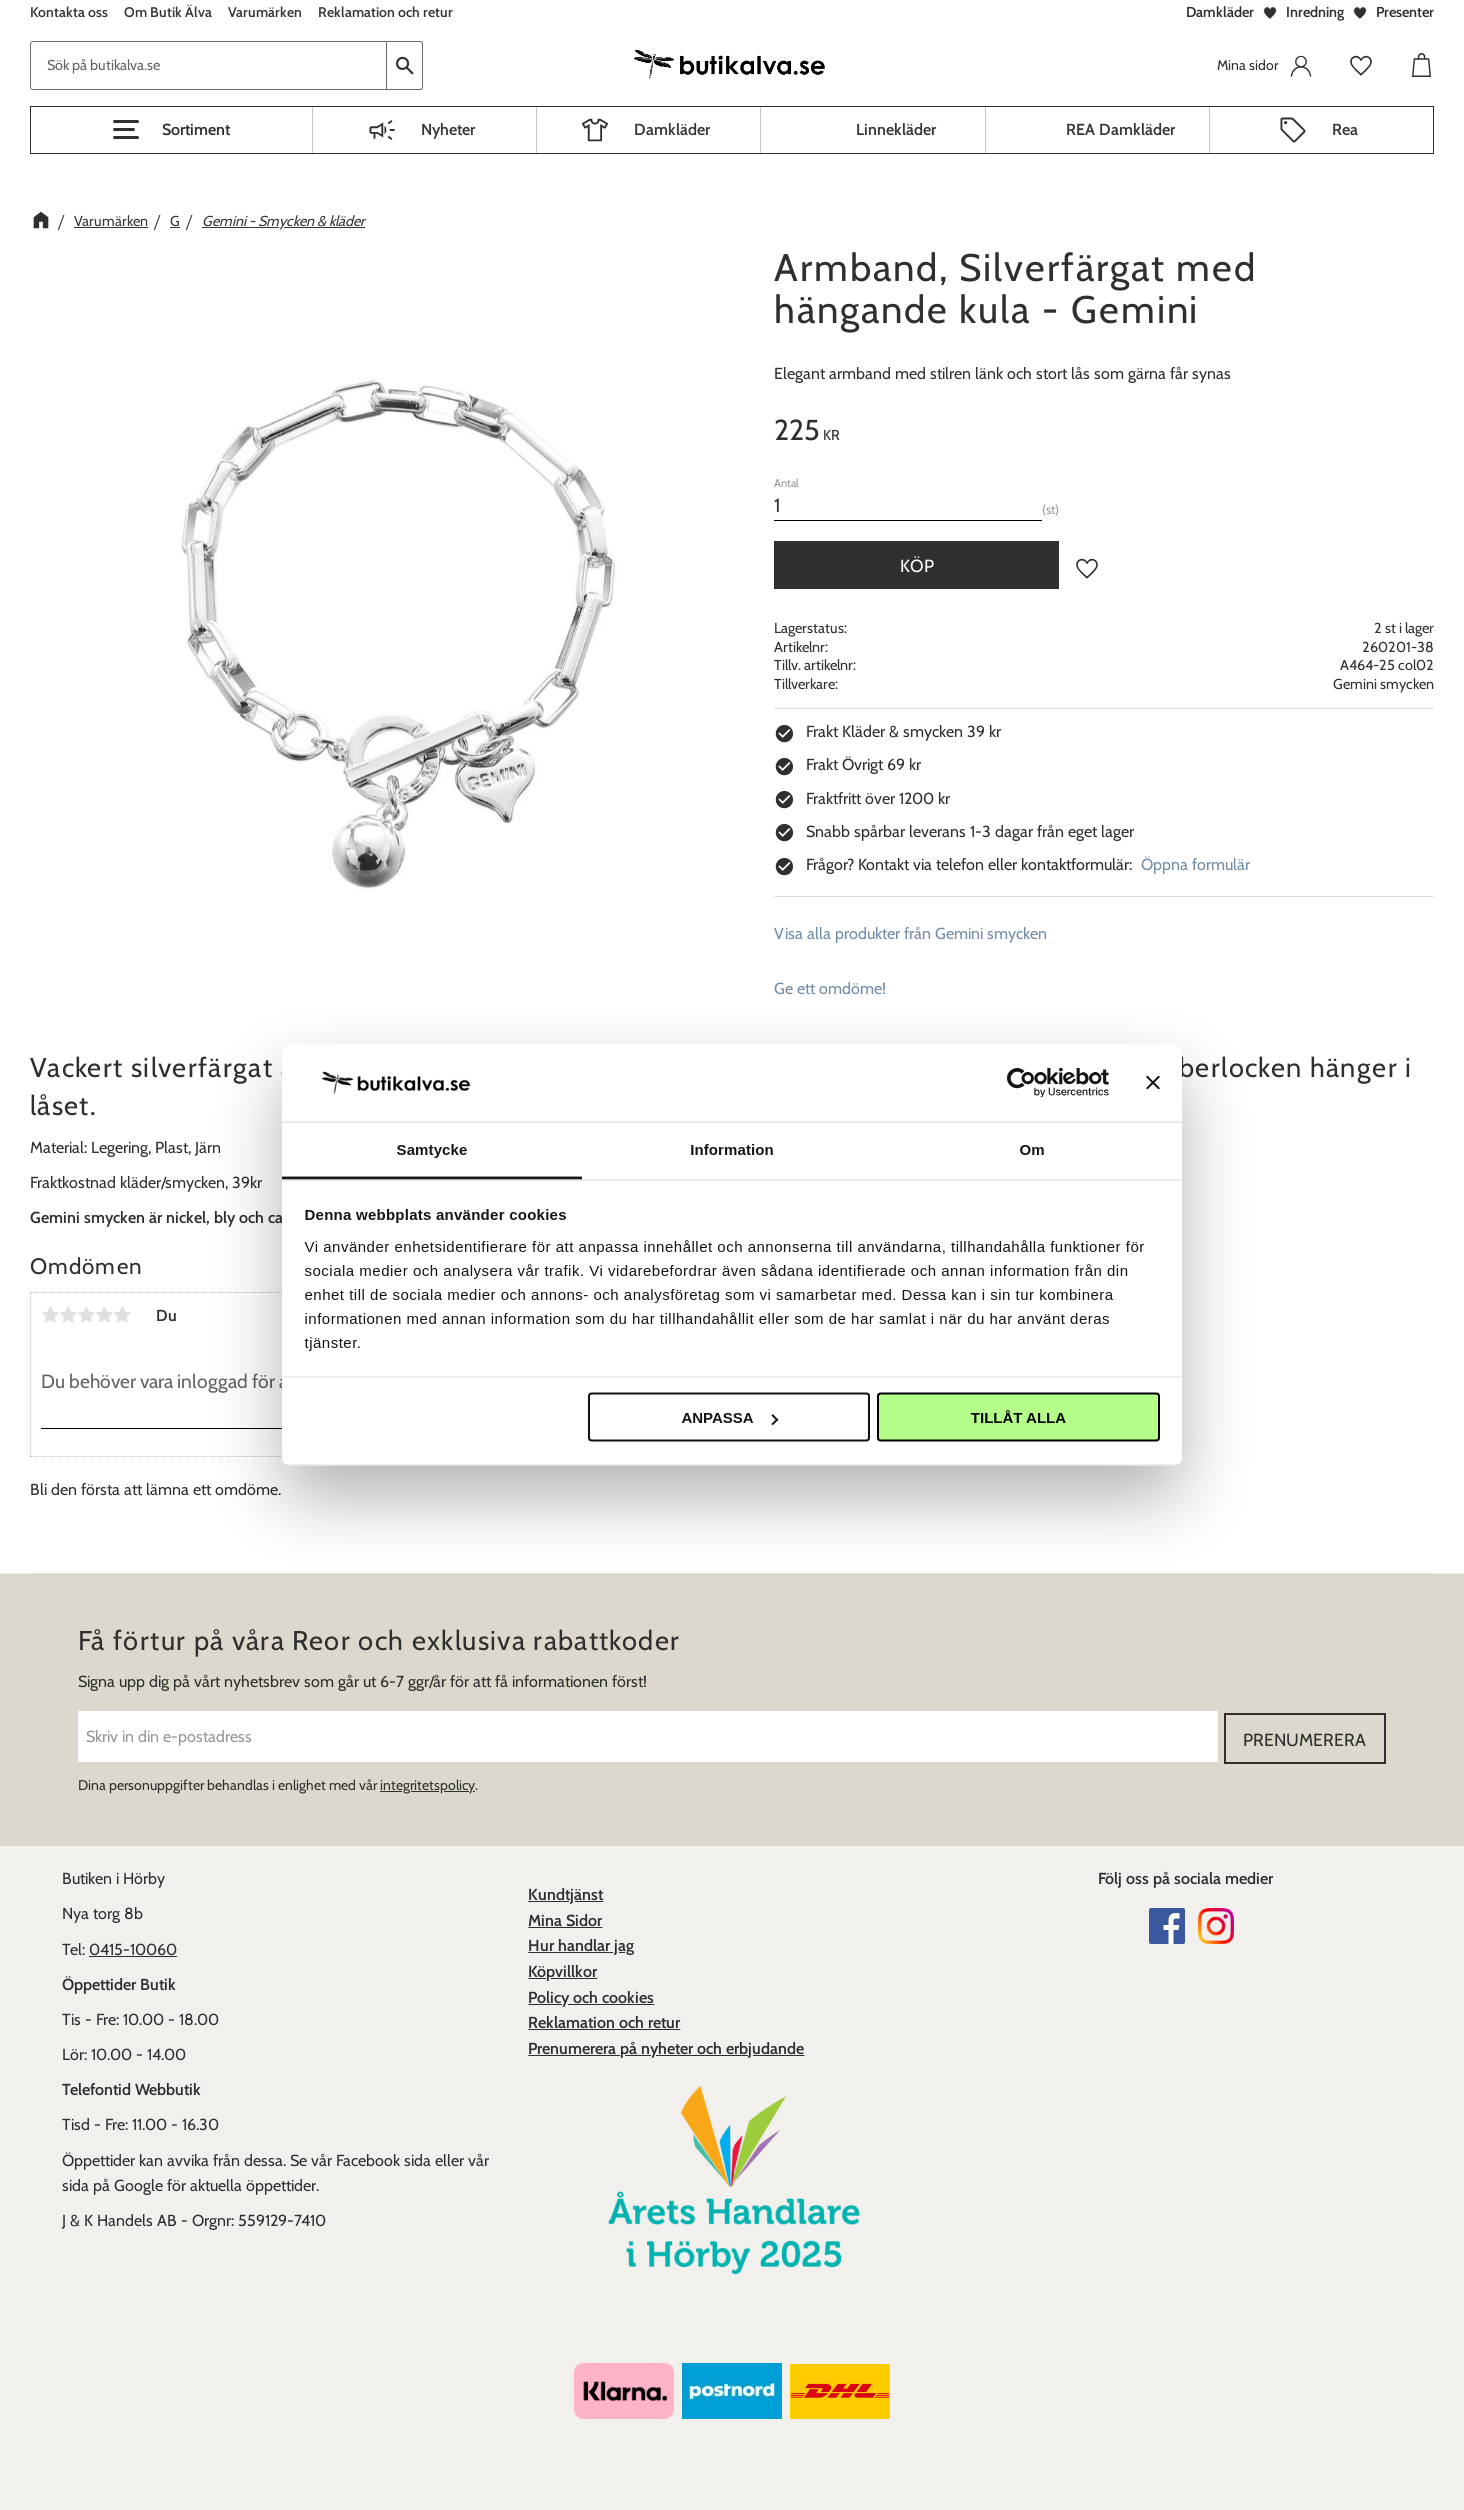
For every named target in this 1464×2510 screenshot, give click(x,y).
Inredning (1315, 12)
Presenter (1405, 12)
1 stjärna (50, 1315)
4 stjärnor (104, 1315)
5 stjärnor (122, 1315)
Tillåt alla (1018, 1417)
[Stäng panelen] (1153, 1083)
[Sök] (405, 65)
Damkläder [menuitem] (672, 129)
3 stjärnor (86, 1315)
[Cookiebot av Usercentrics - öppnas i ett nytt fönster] (1021, 1083)
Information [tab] (732, 1148)
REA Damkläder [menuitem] (1120, 129)
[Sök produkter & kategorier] (208, 65)
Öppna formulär (1195, 864)
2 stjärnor (68, 1315)
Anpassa (729, 1417)
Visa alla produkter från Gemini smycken (910, 933)
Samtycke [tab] (432, 1148)
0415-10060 (133, 1947)
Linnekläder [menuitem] (896, 129)
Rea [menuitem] (1345, 129)
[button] (171, 130)
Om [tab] (1031, 1148)
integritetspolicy (427, 1783)
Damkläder (1220, 12)
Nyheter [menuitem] (448, 129)
